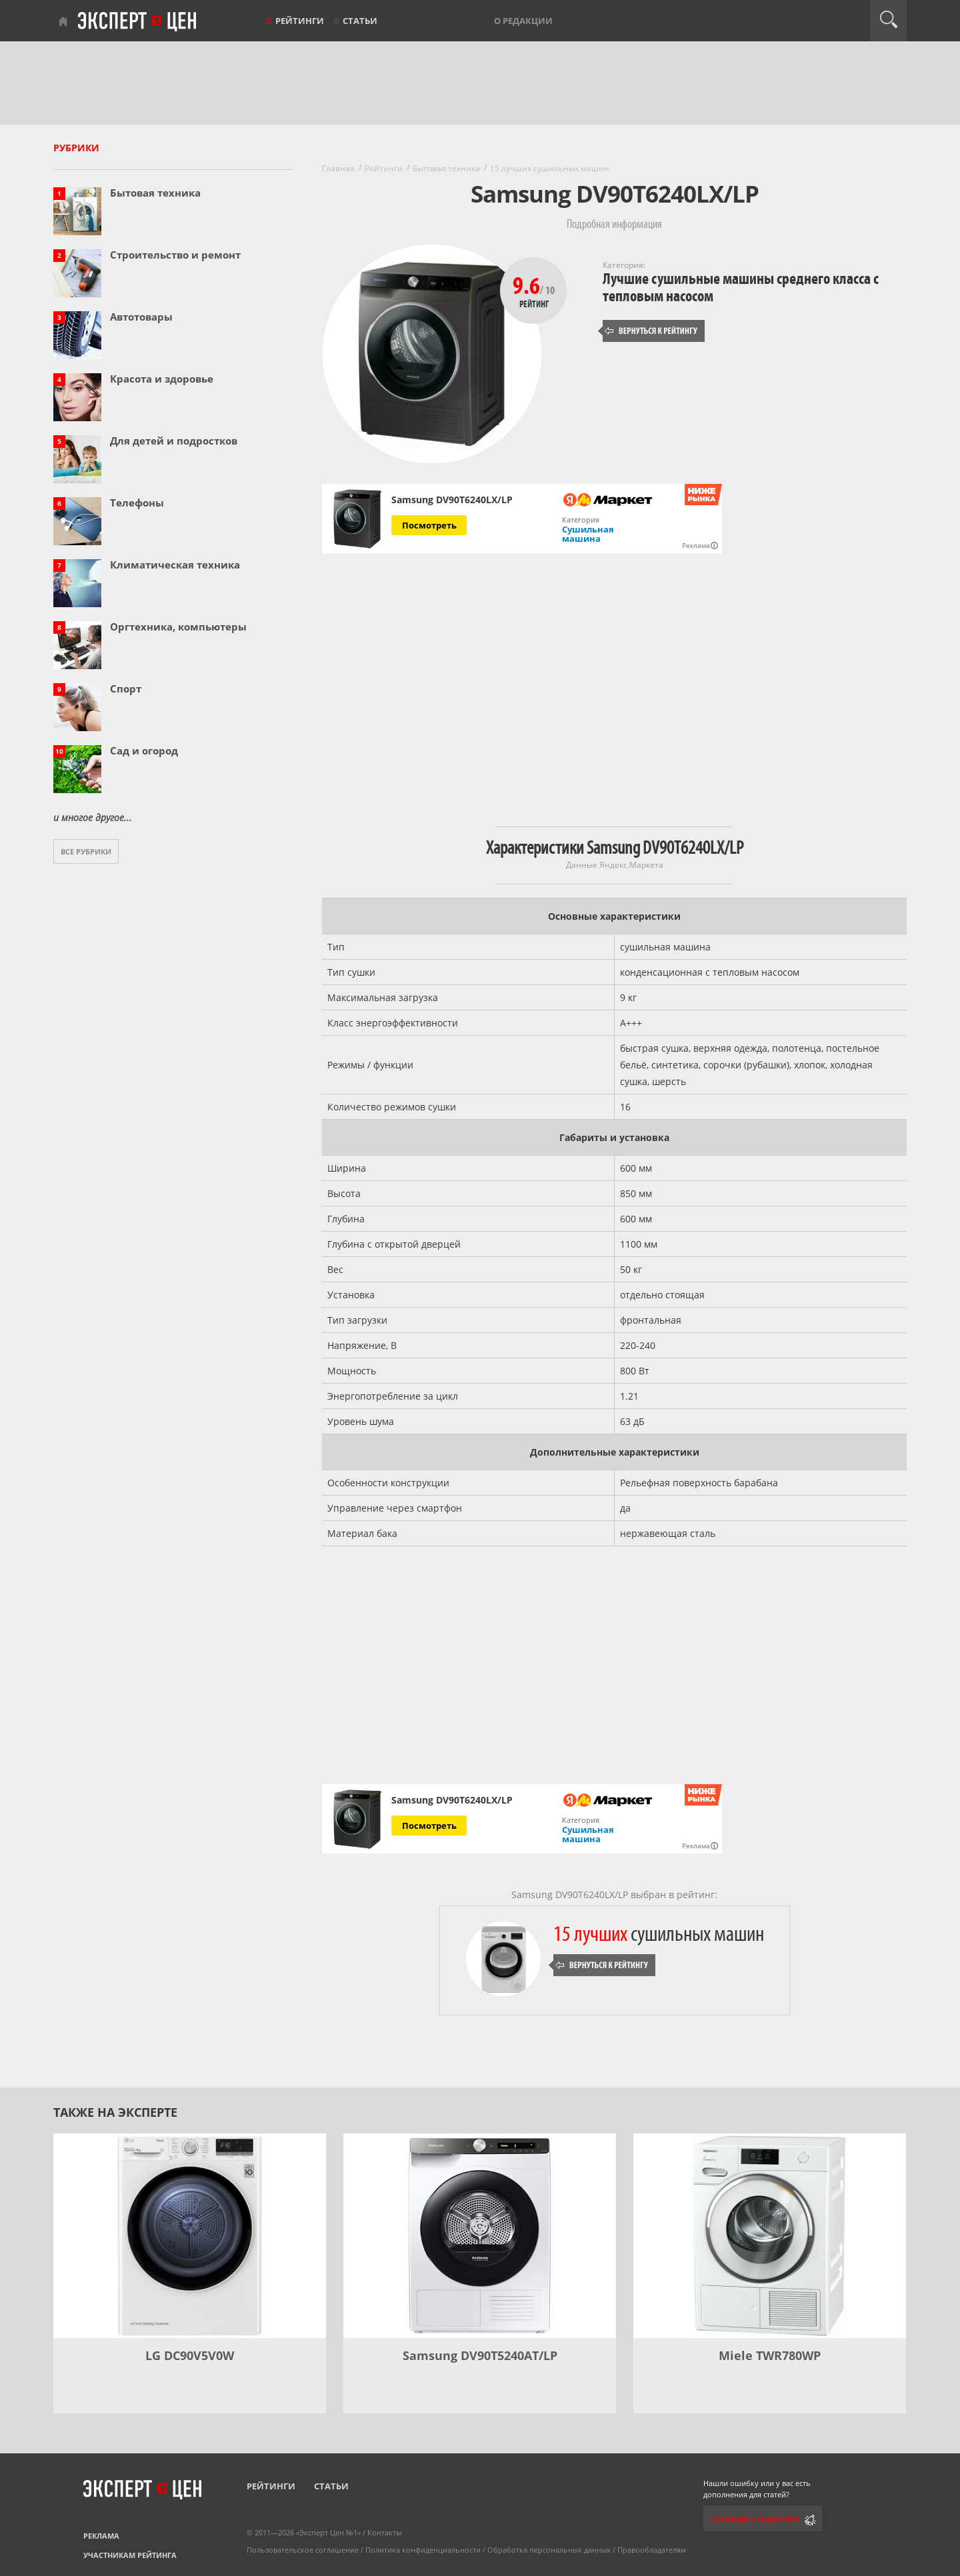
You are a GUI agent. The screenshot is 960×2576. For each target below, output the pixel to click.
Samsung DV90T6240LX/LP (452, 500)
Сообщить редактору (754, 2519)
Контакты (384, 2532)
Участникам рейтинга (130, 2555)
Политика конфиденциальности (423, 2550)
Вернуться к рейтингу (651, 331)
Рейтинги (299, 21)
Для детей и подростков (173, 440)
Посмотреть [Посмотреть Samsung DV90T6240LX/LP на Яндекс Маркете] (429, 525)
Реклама (101, 2536)
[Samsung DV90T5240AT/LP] (479, 2235)
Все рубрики (86, 851)
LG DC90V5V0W (189, 2355)
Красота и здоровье (161, 378)
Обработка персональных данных (549, 2550)
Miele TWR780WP (770, 2355)
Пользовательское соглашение (303, 2550)
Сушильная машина (588, 534)
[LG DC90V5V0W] (189, 2235)
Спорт (125, 688)
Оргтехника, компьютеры (178, 626)
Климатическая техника (175, 564)
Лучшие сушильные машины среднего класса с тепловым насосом (741, 287)
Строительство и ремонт (175, 254)
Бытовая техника (155, 192)
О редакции (523, 21)
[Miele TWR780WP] (769, 2235)
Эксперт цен (138, 22)
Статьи (360, 21)
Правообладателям (651, 2550)
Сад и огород (144, 750)
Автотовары (141, 316)
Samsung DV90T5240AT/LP (480, 2355)
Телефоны (137, 502)
